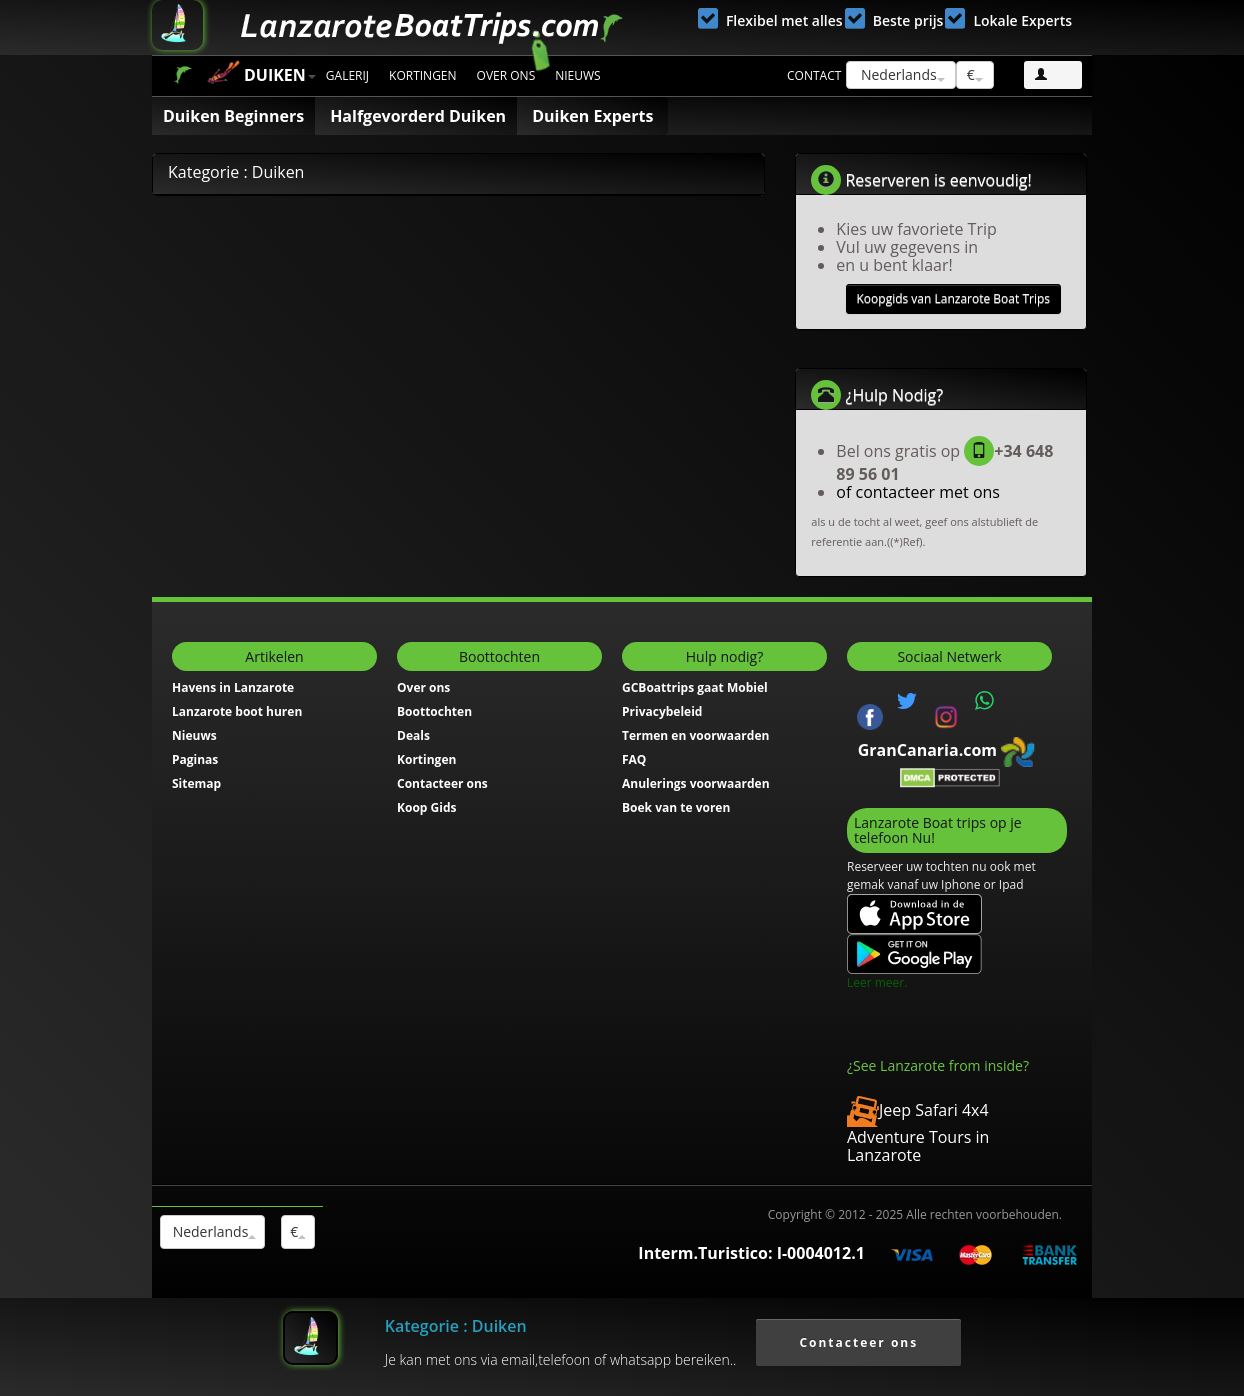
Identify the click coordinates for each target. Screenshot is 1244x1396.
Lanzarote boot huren (237, 711)
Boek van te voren (676, 807)
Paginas (195, 759)
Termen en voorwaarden (695, 735)
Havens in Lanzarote (233, 687)
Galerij (347, 75)
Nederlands (900, 74)
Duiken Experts (592, 116)
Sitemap (196, 783)
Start (182, 74)
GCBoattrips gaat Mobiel (695, 687)
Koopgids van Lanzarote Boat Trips (953, 298)
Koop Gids (426, 807)
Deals (413, 735)
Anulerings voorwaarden (696, 783)
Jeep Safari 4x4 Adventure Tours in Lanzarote (918, 1132)
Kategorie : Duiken (456, 1326)
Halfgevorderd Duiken (418, 116)
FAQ (634, 759)
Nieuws (577, 75)
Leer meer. (877, 982)
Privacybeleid (662, 711)
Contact (814, 75)
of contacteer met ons (918, 492)
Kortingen (423, 75)
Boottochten (434, 711)
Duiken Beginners (233, 116)
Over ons (506, 75)
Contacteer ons (442, 783)
